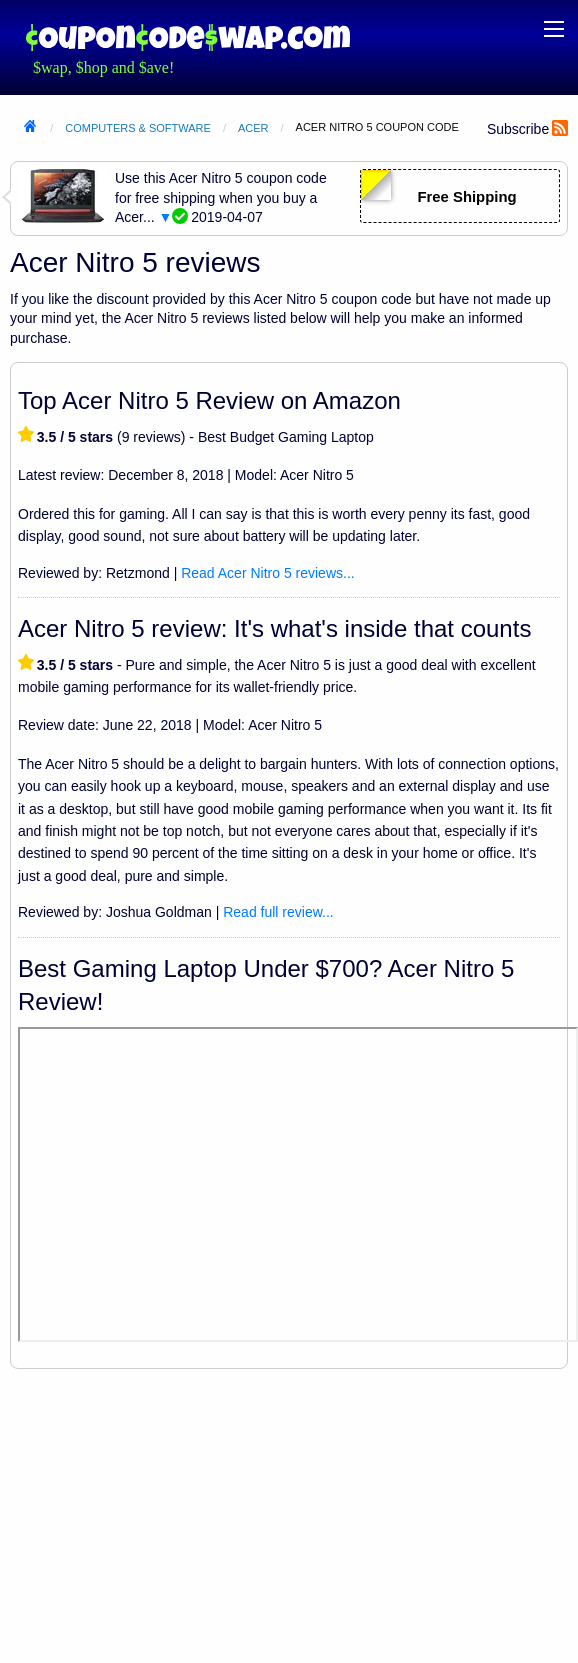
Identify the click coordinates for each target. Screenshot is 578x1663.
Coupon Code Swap (188, 37)
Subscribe (518, 129)
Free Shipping (466, 197)
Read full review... (278, 912)
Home (30, 128)
